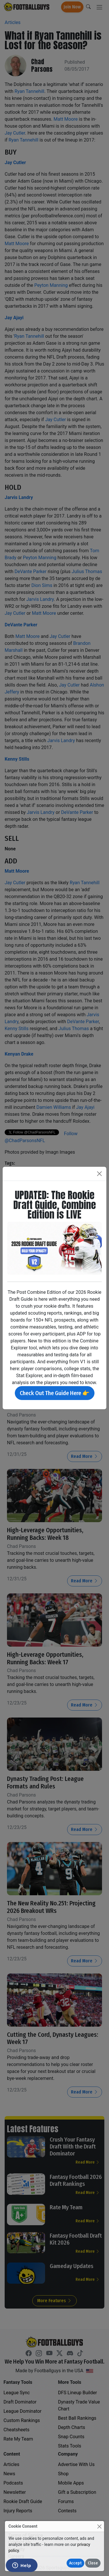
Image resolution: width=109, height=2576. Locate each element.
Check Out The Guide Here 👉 (55, 1393)
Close (93, 2563)
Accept (75, 2563)
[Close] (99, 2526)
